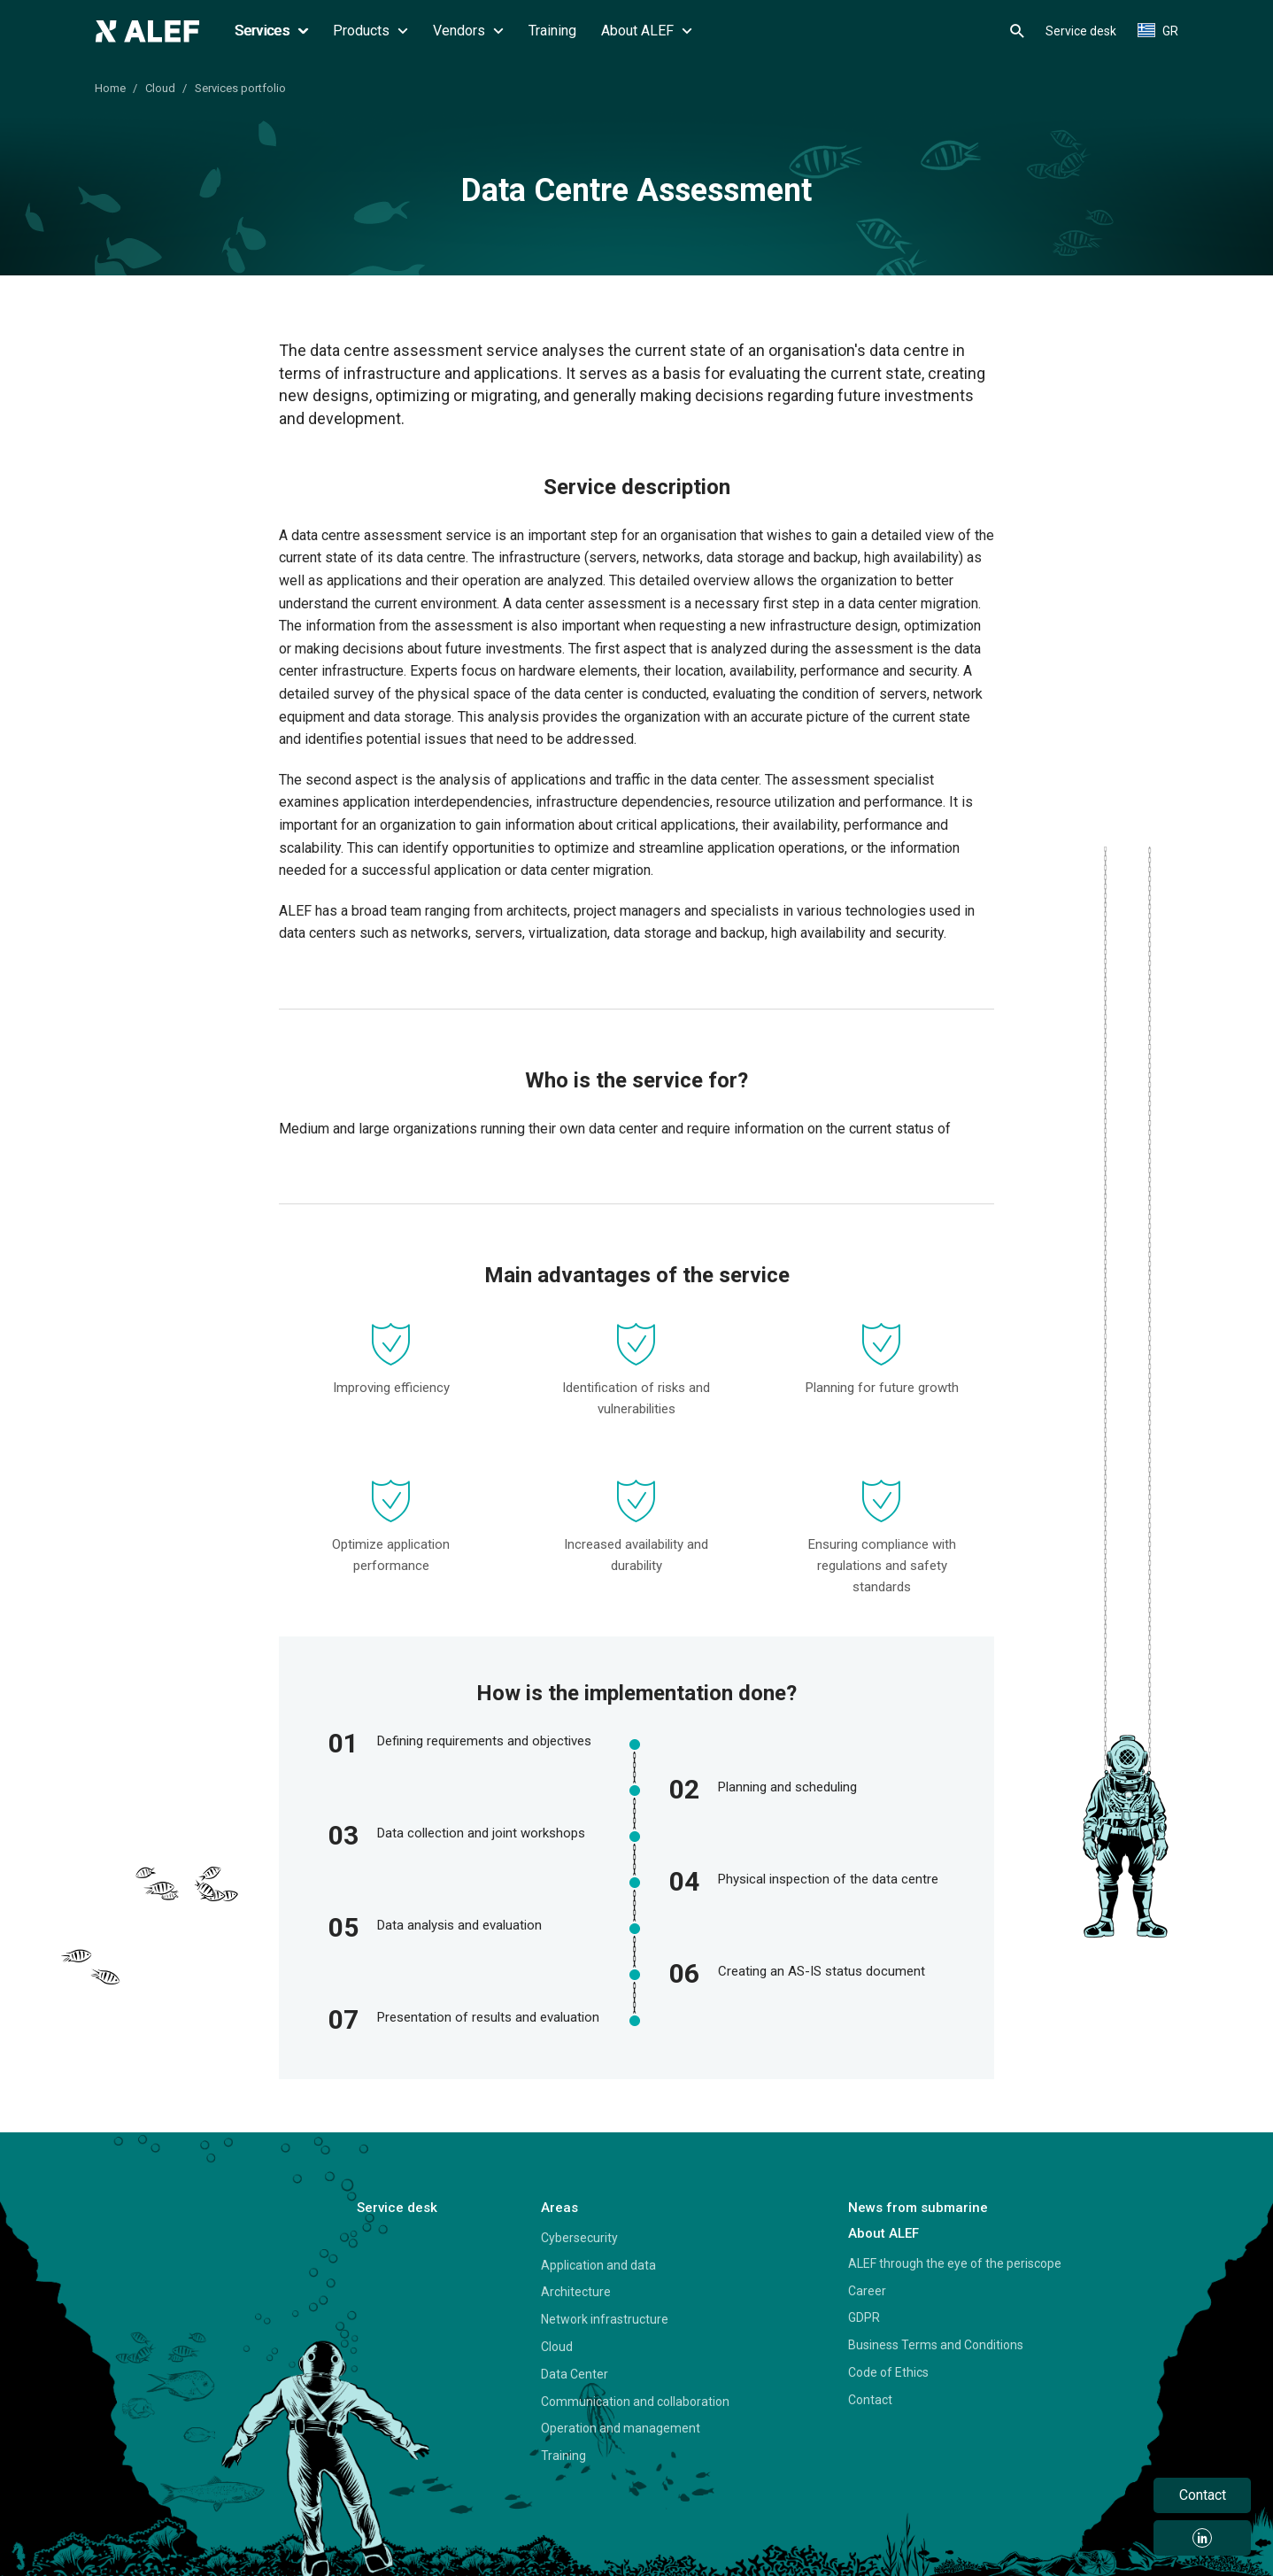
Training (552, 30)
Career (867, 2291)
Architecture (576, 2292)
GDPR (864, 2317)
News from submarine (918, 2208)
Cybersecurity (579, 2238)
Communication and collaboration (635, 2401)
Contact (870, 2400)
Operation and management (620, 2428)
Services (271, 30)
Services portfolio (240, 88)
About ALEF (646, 30)
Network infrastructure (604, 2319)
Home (110, 88)
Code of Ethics (888, 2372)
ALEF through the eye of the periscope (954, 2263)
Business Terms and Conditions (935, 2345)
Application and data (598, 2265)
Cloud (160, 88)
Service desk (1080, 31)
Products (370, 30)
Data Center (574, 2374)
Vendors (468, 30)
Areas (559, 2208)
